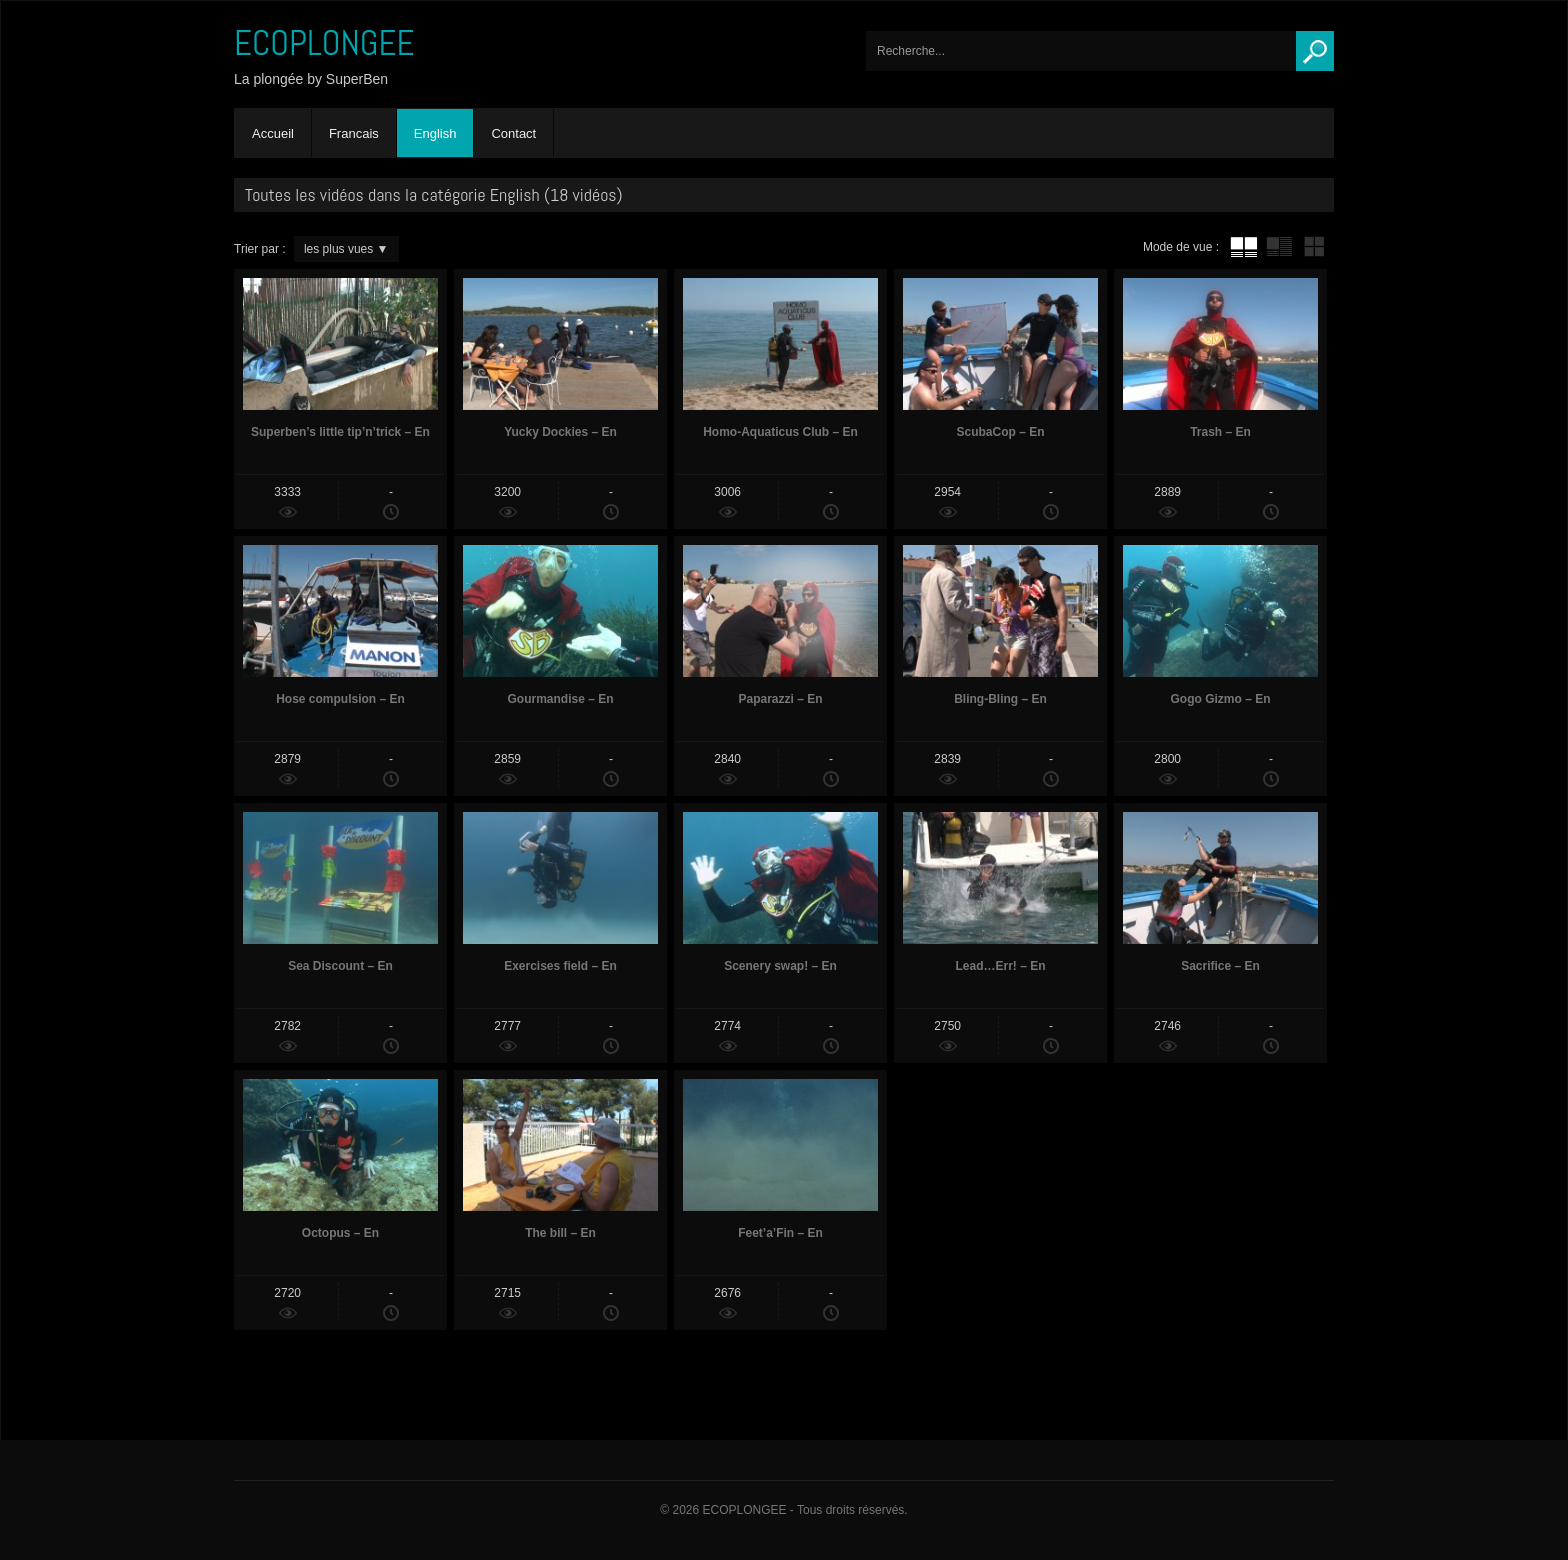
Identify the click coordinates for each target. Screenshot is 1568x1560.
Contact (513, 133)
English (435, 133)
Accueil (273, 133)
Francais (354, 133)
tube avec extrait (1279, 247)
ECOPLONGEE (324, 43)
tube (1244, 247)
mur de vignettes (1314, 247)
